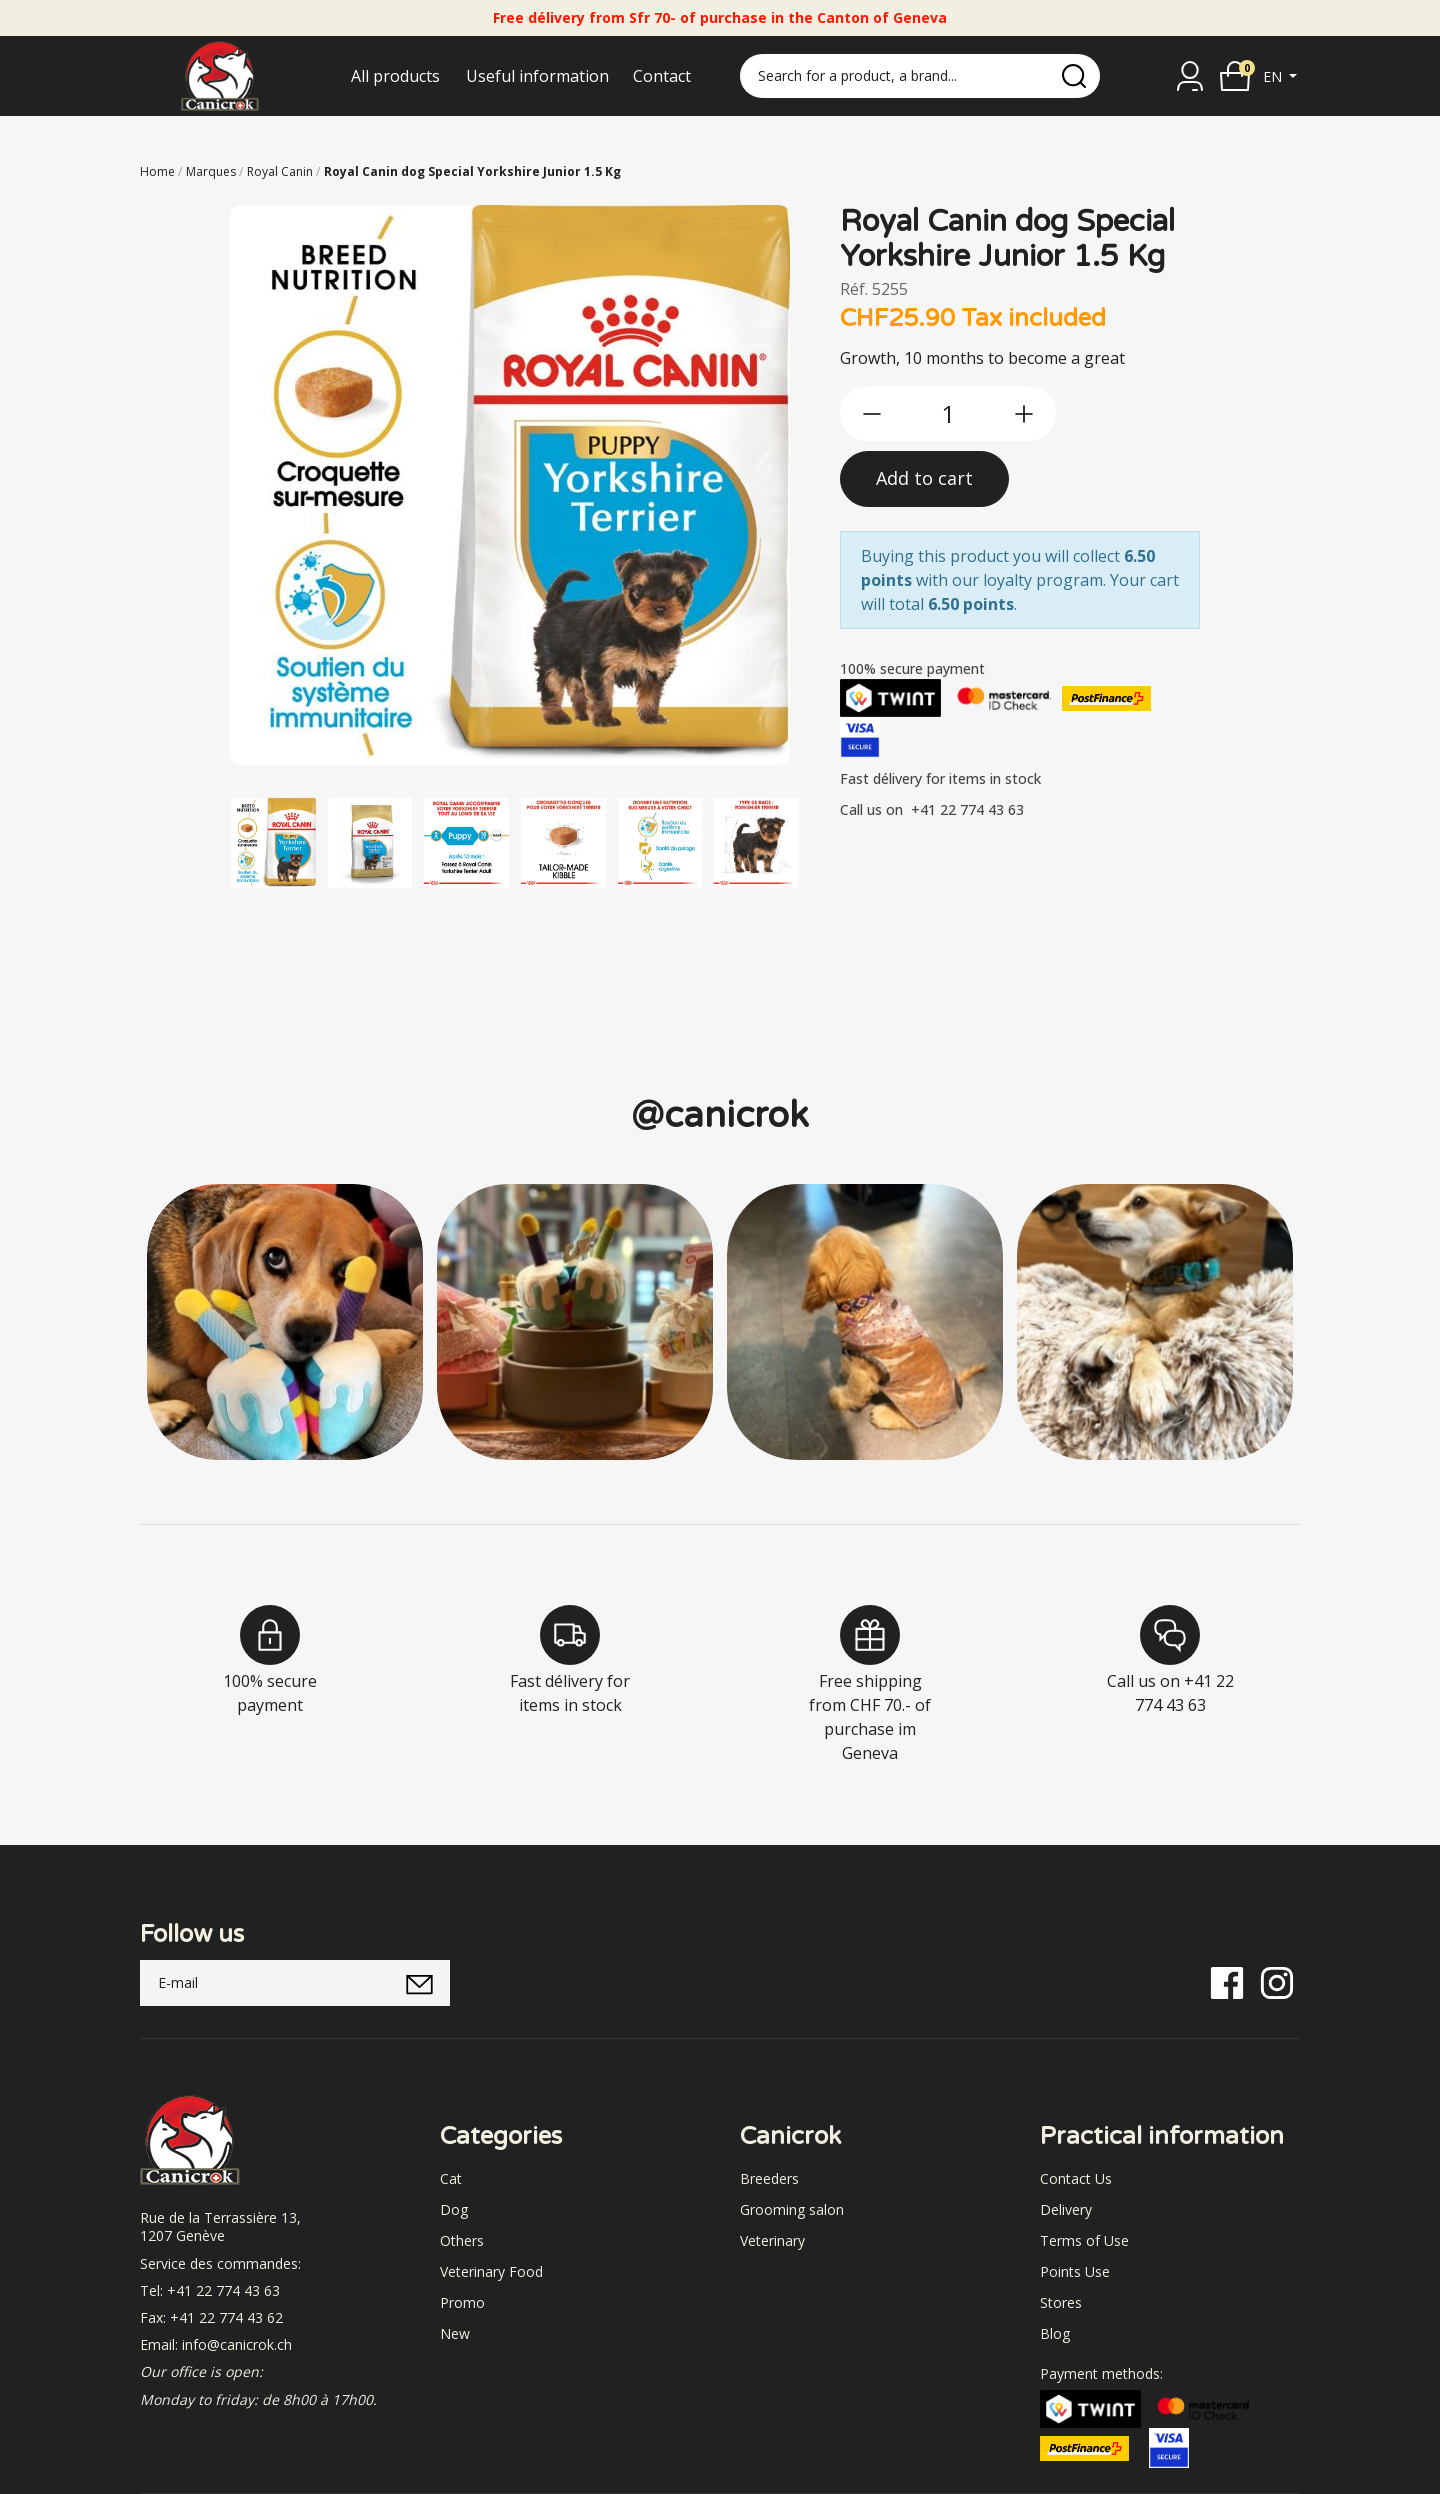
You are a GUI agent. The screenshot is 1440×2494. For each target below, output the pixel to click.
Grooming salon (792, 2209)
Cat (451, 2178)
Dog (454, 2209)
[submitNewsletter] (419, 1983)
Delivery (1066, 2209)
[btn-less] (872, 414)
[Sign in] (1190, 76)
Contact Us (1076, 2178)
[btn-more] (1024, 414)
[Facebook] (1227, 1981)
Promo (462, 2302)
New (455, 2333)
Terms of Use (1084, 2240)
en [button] (1274, 76)
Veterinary (772, 2240)
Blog (1055, 2333)
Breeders (769, 2178)
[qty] (948, 413)
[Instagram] (1277, 1981)
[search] (1074, 76)
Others (462, 2240)
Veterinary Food (491, 2271)
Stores (1061, 2302)
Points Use (1075, 2271)
